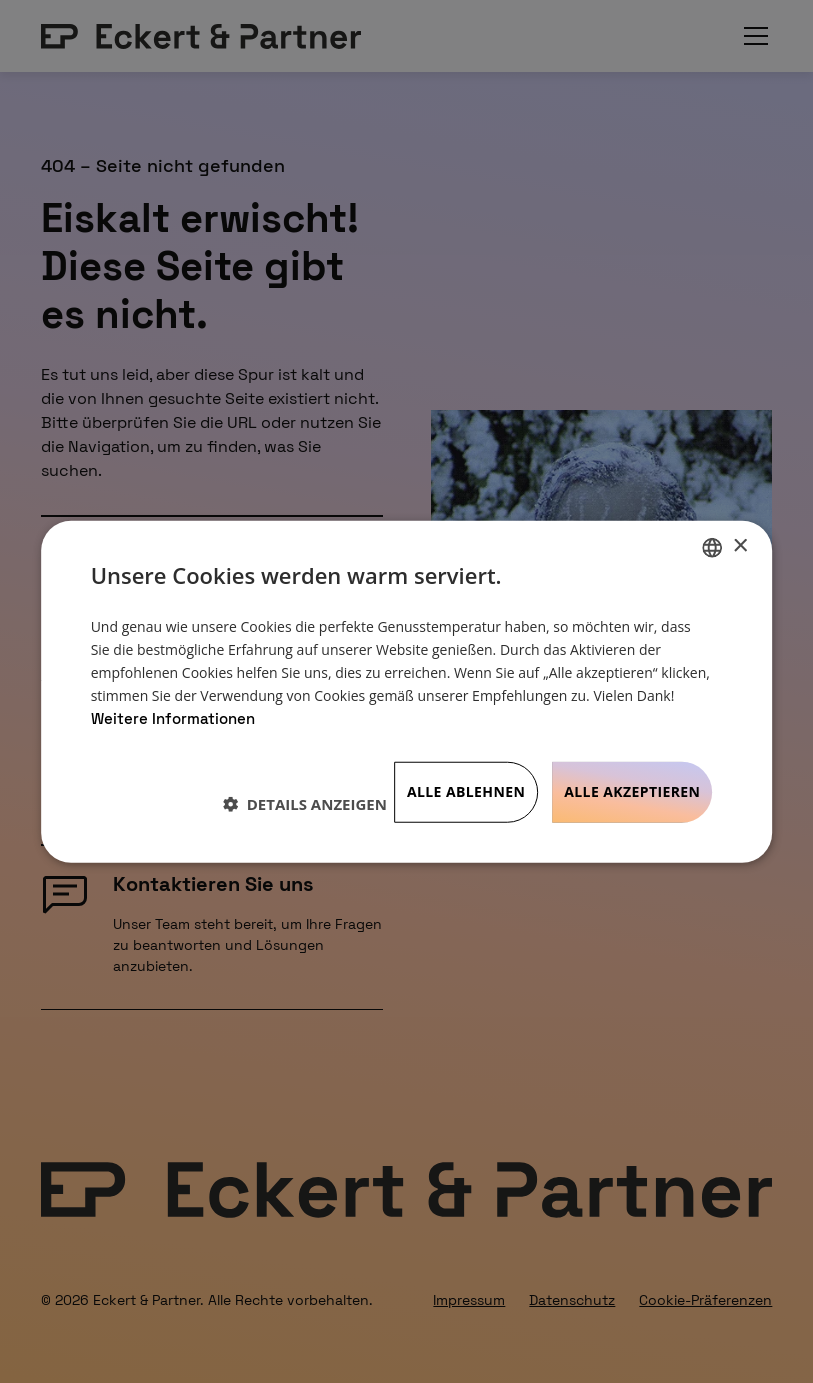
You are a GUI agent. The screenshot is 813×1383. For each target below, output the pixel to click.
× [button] (739, 546)
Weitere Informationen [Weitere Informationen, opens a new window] (173, 718)
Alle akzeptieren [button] (632, 791)
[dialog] (407, 691)
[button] (305, 803)
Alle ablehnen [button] (466, 791)
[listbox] (712, 547)
